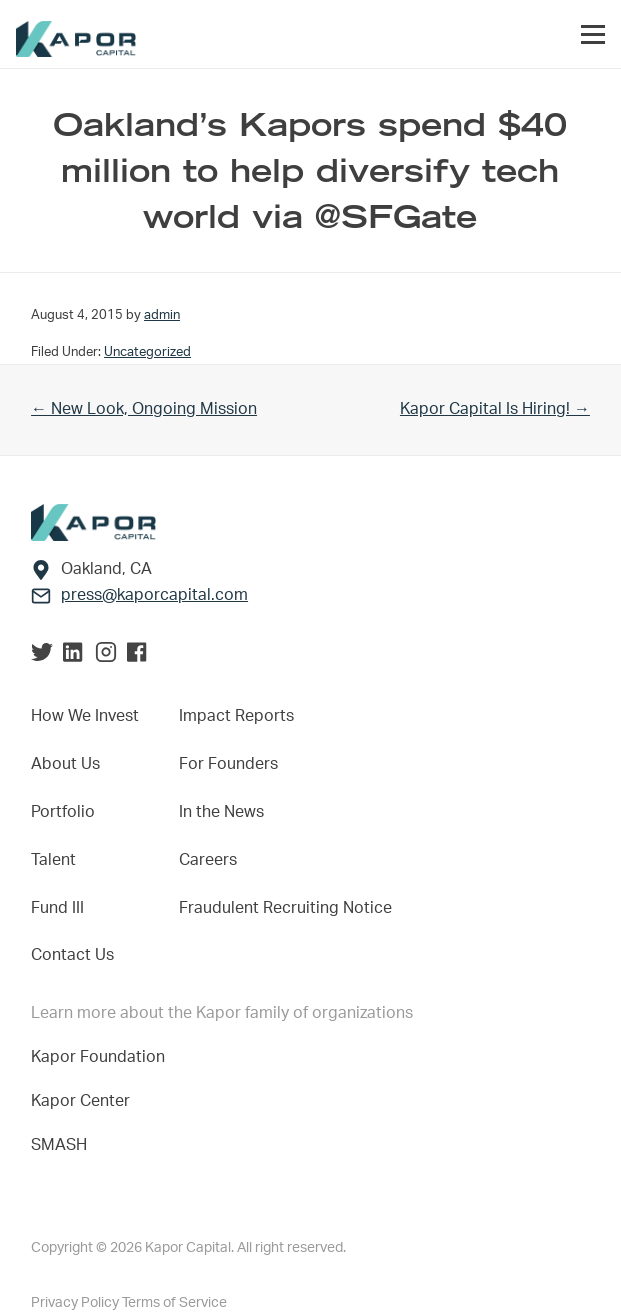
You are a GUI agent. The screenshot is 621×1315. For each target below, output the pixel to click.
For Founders (228, 764)
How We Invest (85, 716)
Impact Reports (236, 716)
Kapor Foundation (102, 1057)
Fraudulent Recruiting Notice (285, 908)
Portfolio (63, 812)
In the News (221, 812)
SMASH (59, 1145)
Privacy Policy (76, 1303)
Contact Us (72, 955)
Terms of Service (174, 1303)
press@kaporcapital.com (154, 595)
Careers (208, 860)
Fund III (57, 908)
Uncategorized (147, 352)
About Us (65, 764)
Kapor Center (84, 1101)
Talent (53, 860)
